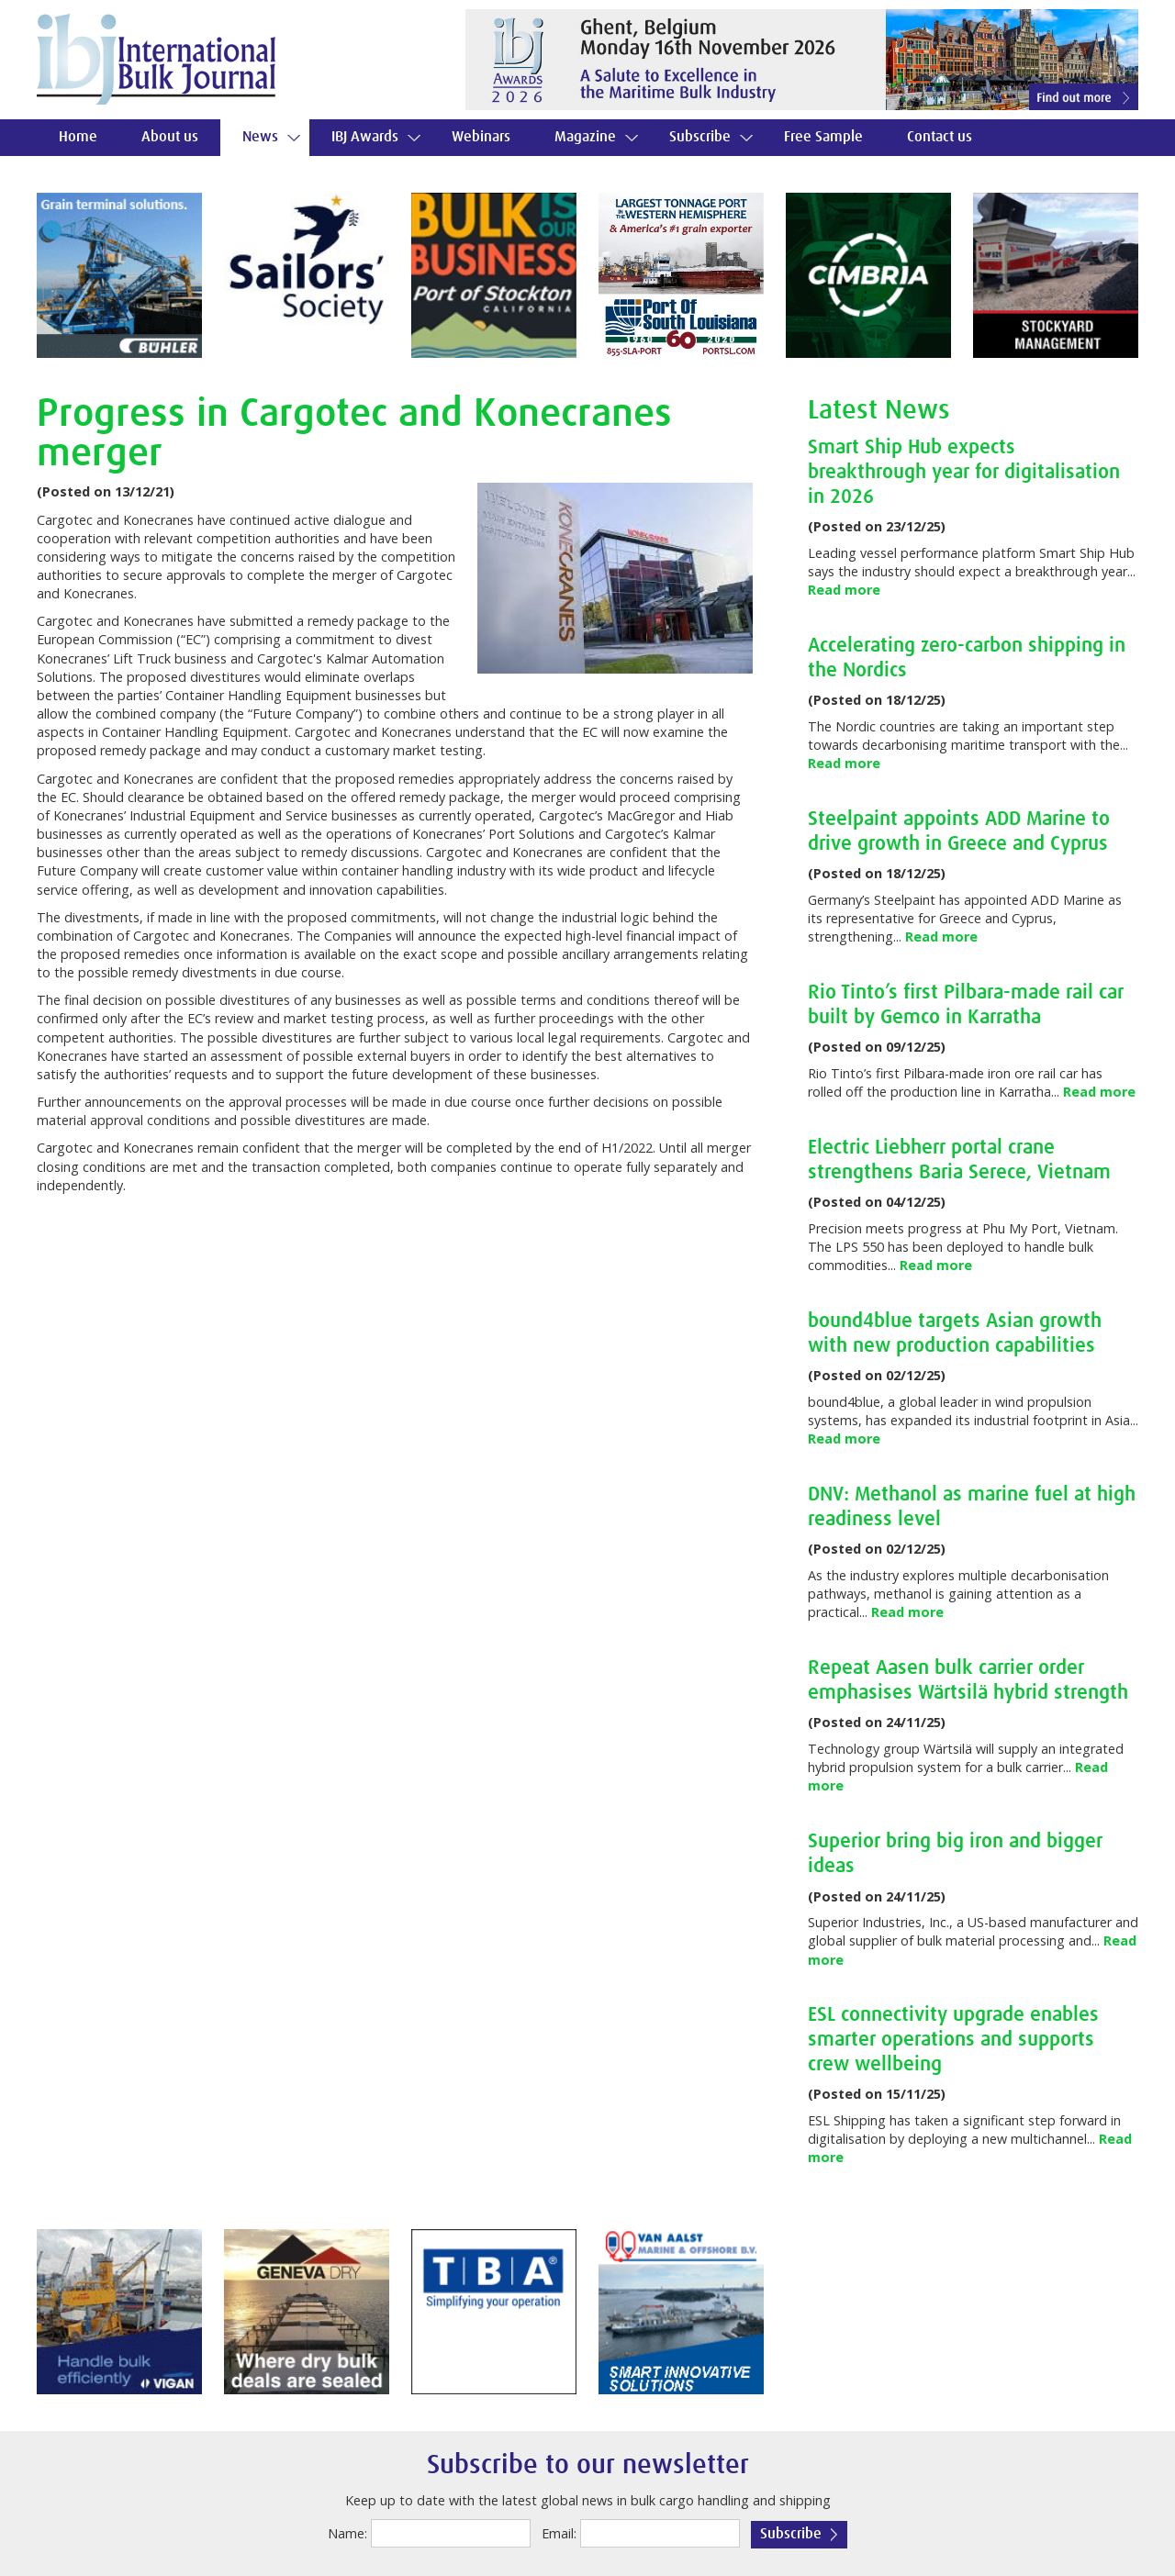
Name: (347, 2533)
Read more (844, 589)
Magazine (585, 137)
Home (78, 137)
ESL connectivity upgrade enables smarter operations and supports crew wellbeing (953, 2039)
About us (169, 137)
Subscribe (700, 137)
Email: (559, 2533)
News (260, 137)
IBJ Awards (364, 137)
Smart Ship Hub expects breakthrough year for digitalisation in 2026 (964, 472)
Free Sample (823, 137)
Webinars (481, 137)
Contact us (939, 137)
